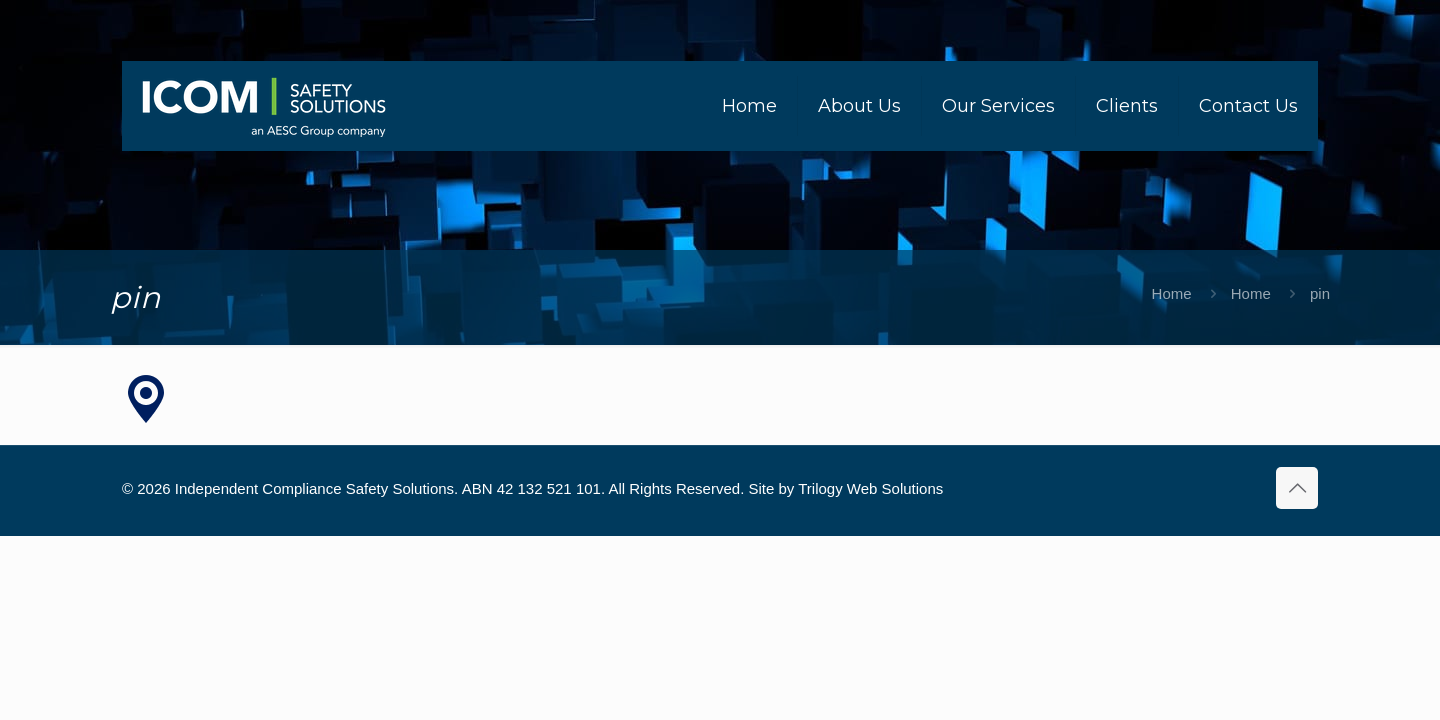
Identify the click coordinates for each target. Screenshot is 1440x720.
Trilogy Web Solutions (870, 488)
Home (1172, 293)
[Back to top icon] (1297, 488)
